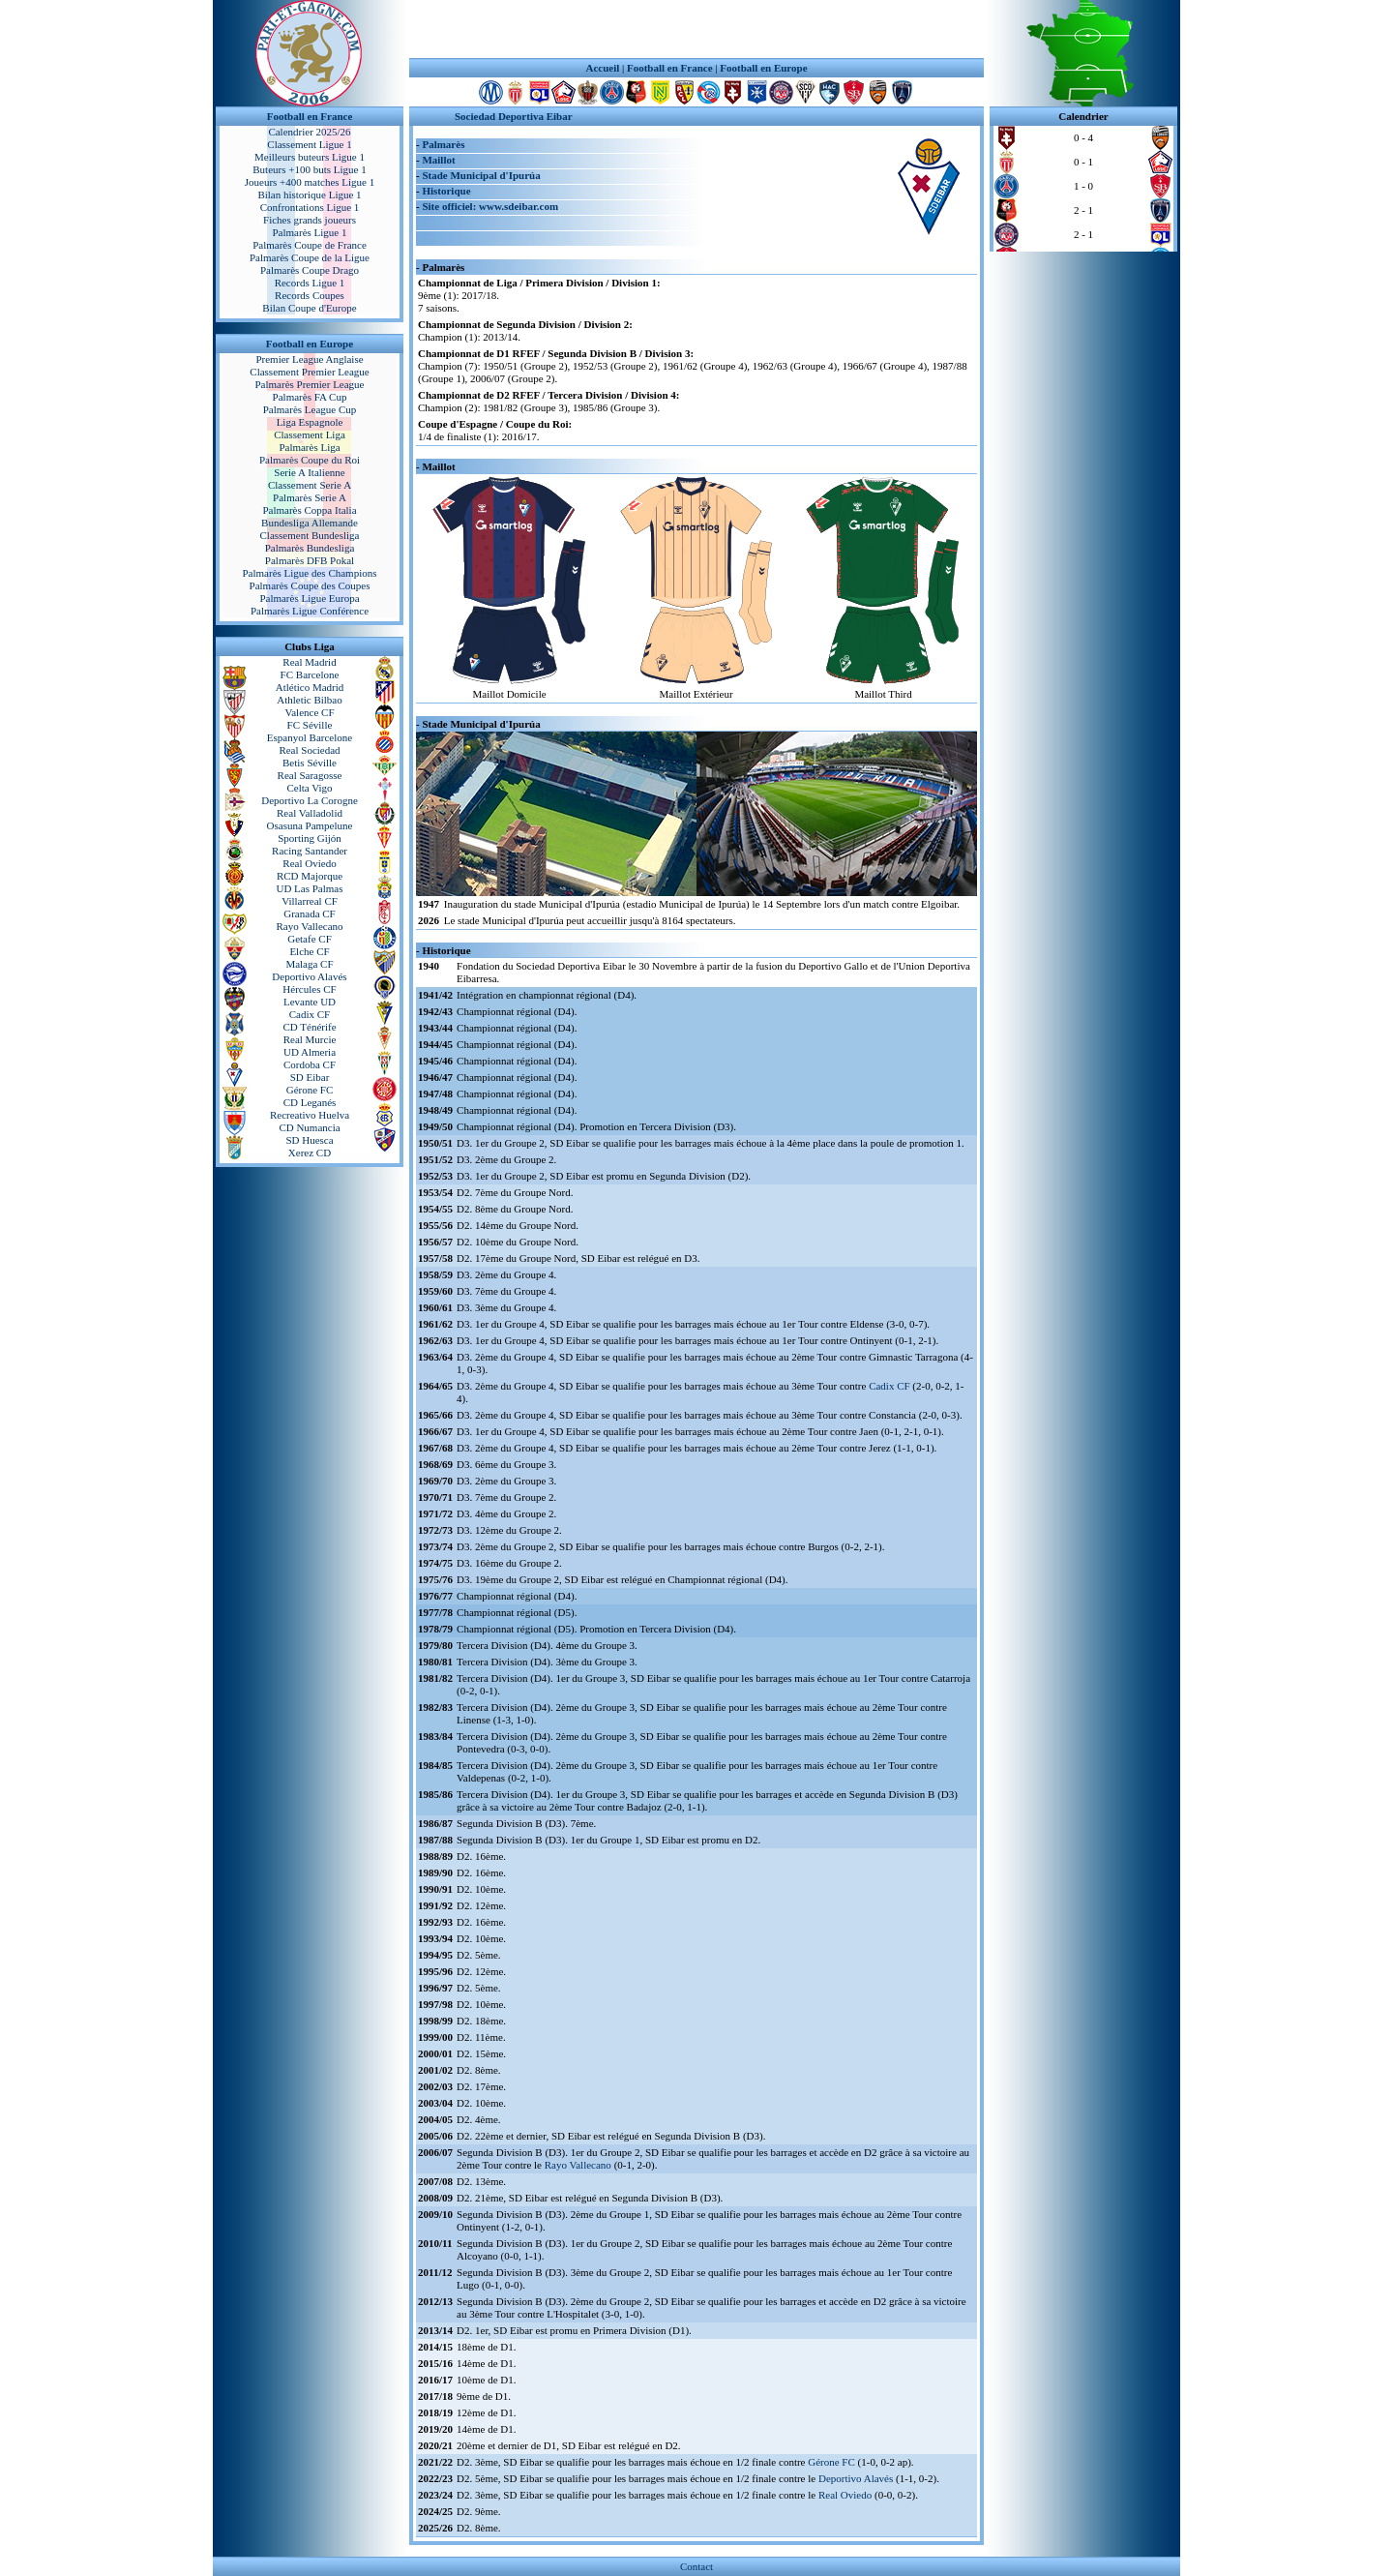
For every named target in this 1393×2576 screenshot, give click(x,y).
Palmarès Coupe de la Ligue (310, 257)
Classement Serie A (309, 485)
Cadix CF (309, 1014)
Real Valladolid (309, 813)
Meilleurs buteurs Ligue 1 (309, 157)
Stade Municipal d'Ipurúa (481, 175)
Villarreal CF (310, 901)
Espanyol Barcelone (309, 737)
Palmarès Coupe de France (309, 245)
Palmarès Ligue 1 (310, 232)
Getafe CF (309, 938)
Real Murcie (310, 1039)
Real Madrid (309, 662)
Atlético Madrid (310, 687)
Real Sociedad (309, 750)
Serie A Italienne (309, 472)
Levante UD (309, 1001)
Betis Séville (309, 762)
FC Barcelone (310, 674)
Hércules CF (309, 989)
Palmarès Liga (309, 447)
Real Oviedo (309, 863)
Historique (446, 190)
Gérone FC (310, 1089)
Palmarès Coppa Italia (309, 510)
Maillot (438, 159)
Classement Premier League (309, 371)
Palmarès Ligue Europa (309, 598)
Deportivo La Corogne (309, 800)
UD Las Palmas (309, 888)
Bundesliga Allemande (309, 522)
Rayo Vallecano (309, 926)
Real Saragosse (310, 775)
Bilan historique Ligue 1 (309, 194)
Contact (696, 2566)
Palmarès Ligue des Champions (309, 573)
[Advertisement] (696, 29)
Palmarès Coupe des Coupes (310, 585)
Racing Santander (309, 850)
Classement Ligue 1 (309, 144)
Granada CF (309, 913)
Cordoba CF (309, 1064)
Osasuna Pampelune (310, 825)
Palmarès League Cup (310, 409)
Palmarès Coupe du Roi (309, 459)
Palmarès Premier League (309, 384)
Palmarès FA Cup (310, 397)
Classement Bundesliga (310, 535)
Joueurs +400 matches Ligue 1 (310, 182)
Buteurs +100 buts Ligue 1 (309, 169)
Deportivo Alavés (309, 976)
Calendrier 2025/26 (309, 131)
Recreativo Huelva (309, 1115)
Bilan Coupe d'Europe (309, 308)
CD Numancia (309, 1127)
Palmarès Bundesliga (310, 548)
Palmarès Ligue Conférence (310, 610)
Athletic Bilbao (309, 699)
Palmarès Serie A (309, 497)
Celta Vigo (309, 788)
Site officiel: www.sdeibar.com (490, 206)
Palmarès (443, 144)
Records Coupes (309, 295)
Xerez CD (309, 1152)
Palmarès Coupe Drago (309, 270)
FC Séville (310, 725)
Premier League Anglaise (309, 359)
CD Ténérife (309, 1027)
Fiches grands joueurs (309, 219)
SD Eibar (310, 1077)
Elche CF (309, 951)
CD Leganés (310, 1102)
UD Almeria (309, 1052)
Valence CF (309, 712)
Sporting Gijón (309, 838)
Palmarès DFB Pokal (309, 560)
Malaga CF (309, 964)
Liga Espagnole (310, 422)
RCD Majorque (309, 876)
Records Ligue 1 (310, 282)
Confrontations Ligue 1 (310, 207)
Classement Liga (309, 434)
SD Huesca (309, 1140)
